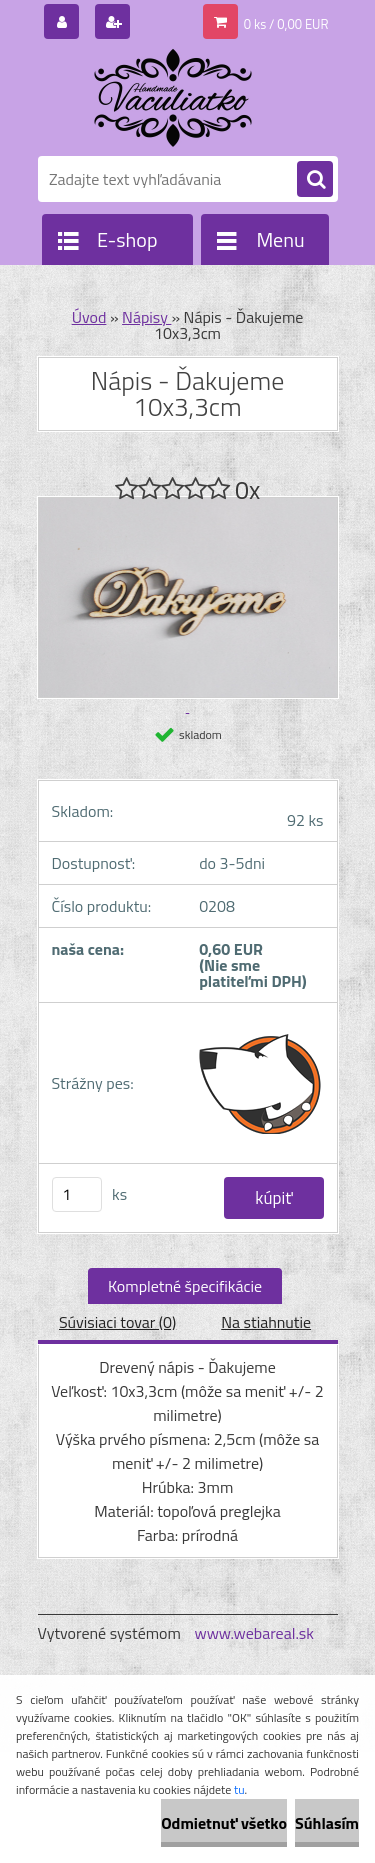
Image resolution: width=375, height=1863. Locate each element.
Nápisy (146, 317)
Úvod (89, 317)
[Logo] (175, 98)
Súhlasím (327, 1823)
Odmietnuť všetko (224, 1823)
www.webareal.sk (254, 1633)
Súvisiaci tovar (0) (117, 1322)
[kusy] (77, 1194)
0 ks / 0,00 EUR (286, 24)
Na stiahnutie (266, 1322)
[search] (315, 180)
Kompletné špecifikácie (185, 1286)
